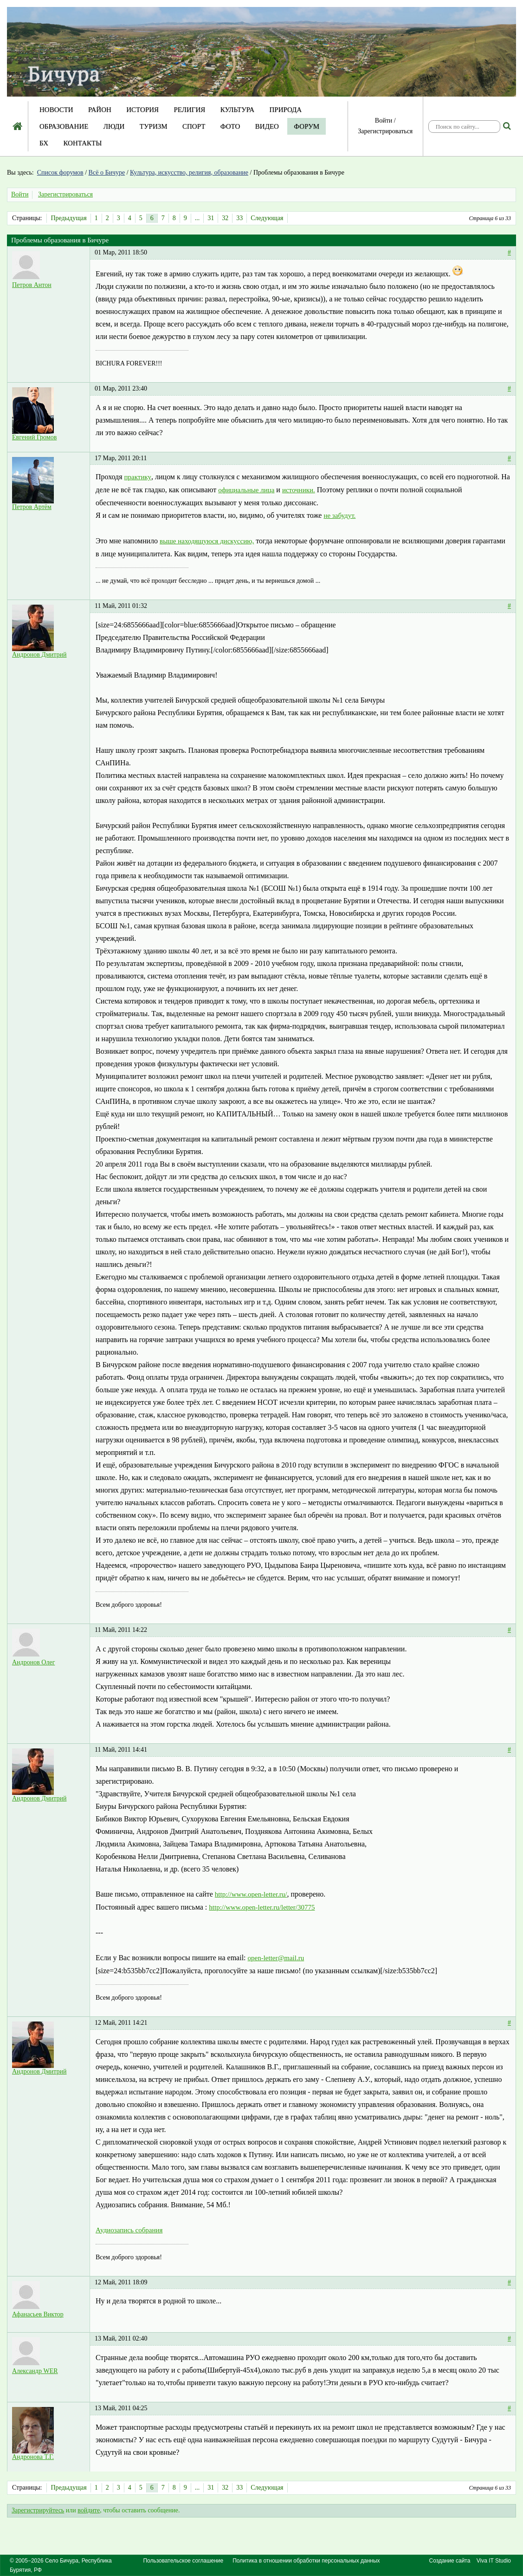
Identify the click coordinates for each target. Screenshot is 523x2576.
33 (239, 218)
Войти (383, 120)
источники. (298, 490)
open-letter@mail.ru (276, 1958)
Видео (267, 126)
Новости (56, 109)
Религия (190, 109)
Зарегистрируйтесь (38, 2510)
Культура (237, 109)
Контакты (82, 143)
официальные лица (246, 490)
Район (99, 109)
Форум (306, 126)
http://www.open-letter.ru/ (251, 1894)
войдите (88, 2510)
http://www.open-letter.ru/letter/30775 (262, 1907)
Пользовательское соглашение (183, 2560)
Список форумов (60, 172)
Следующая (267, 218)
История (142, 109)
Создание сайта (450, 2560)
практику (137, 477)
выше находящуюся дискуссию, (207, 541)
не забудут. (339, 515)
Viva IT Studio (494, 2560)
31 (210, 218)
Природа (285, 109)
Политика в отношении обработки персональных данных (306, 2560)
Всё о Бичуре (107, 172)
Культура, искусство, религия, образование (189, 172)
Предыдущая (68, 218)
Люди (114, 126)
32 (225, 218)
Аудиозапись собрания (129, 2230)
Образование (63, 126)
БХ (43, 143)
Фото (230, 126)
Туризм (154, 126)
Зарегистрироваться (385, 131)
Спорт (193, 126)
